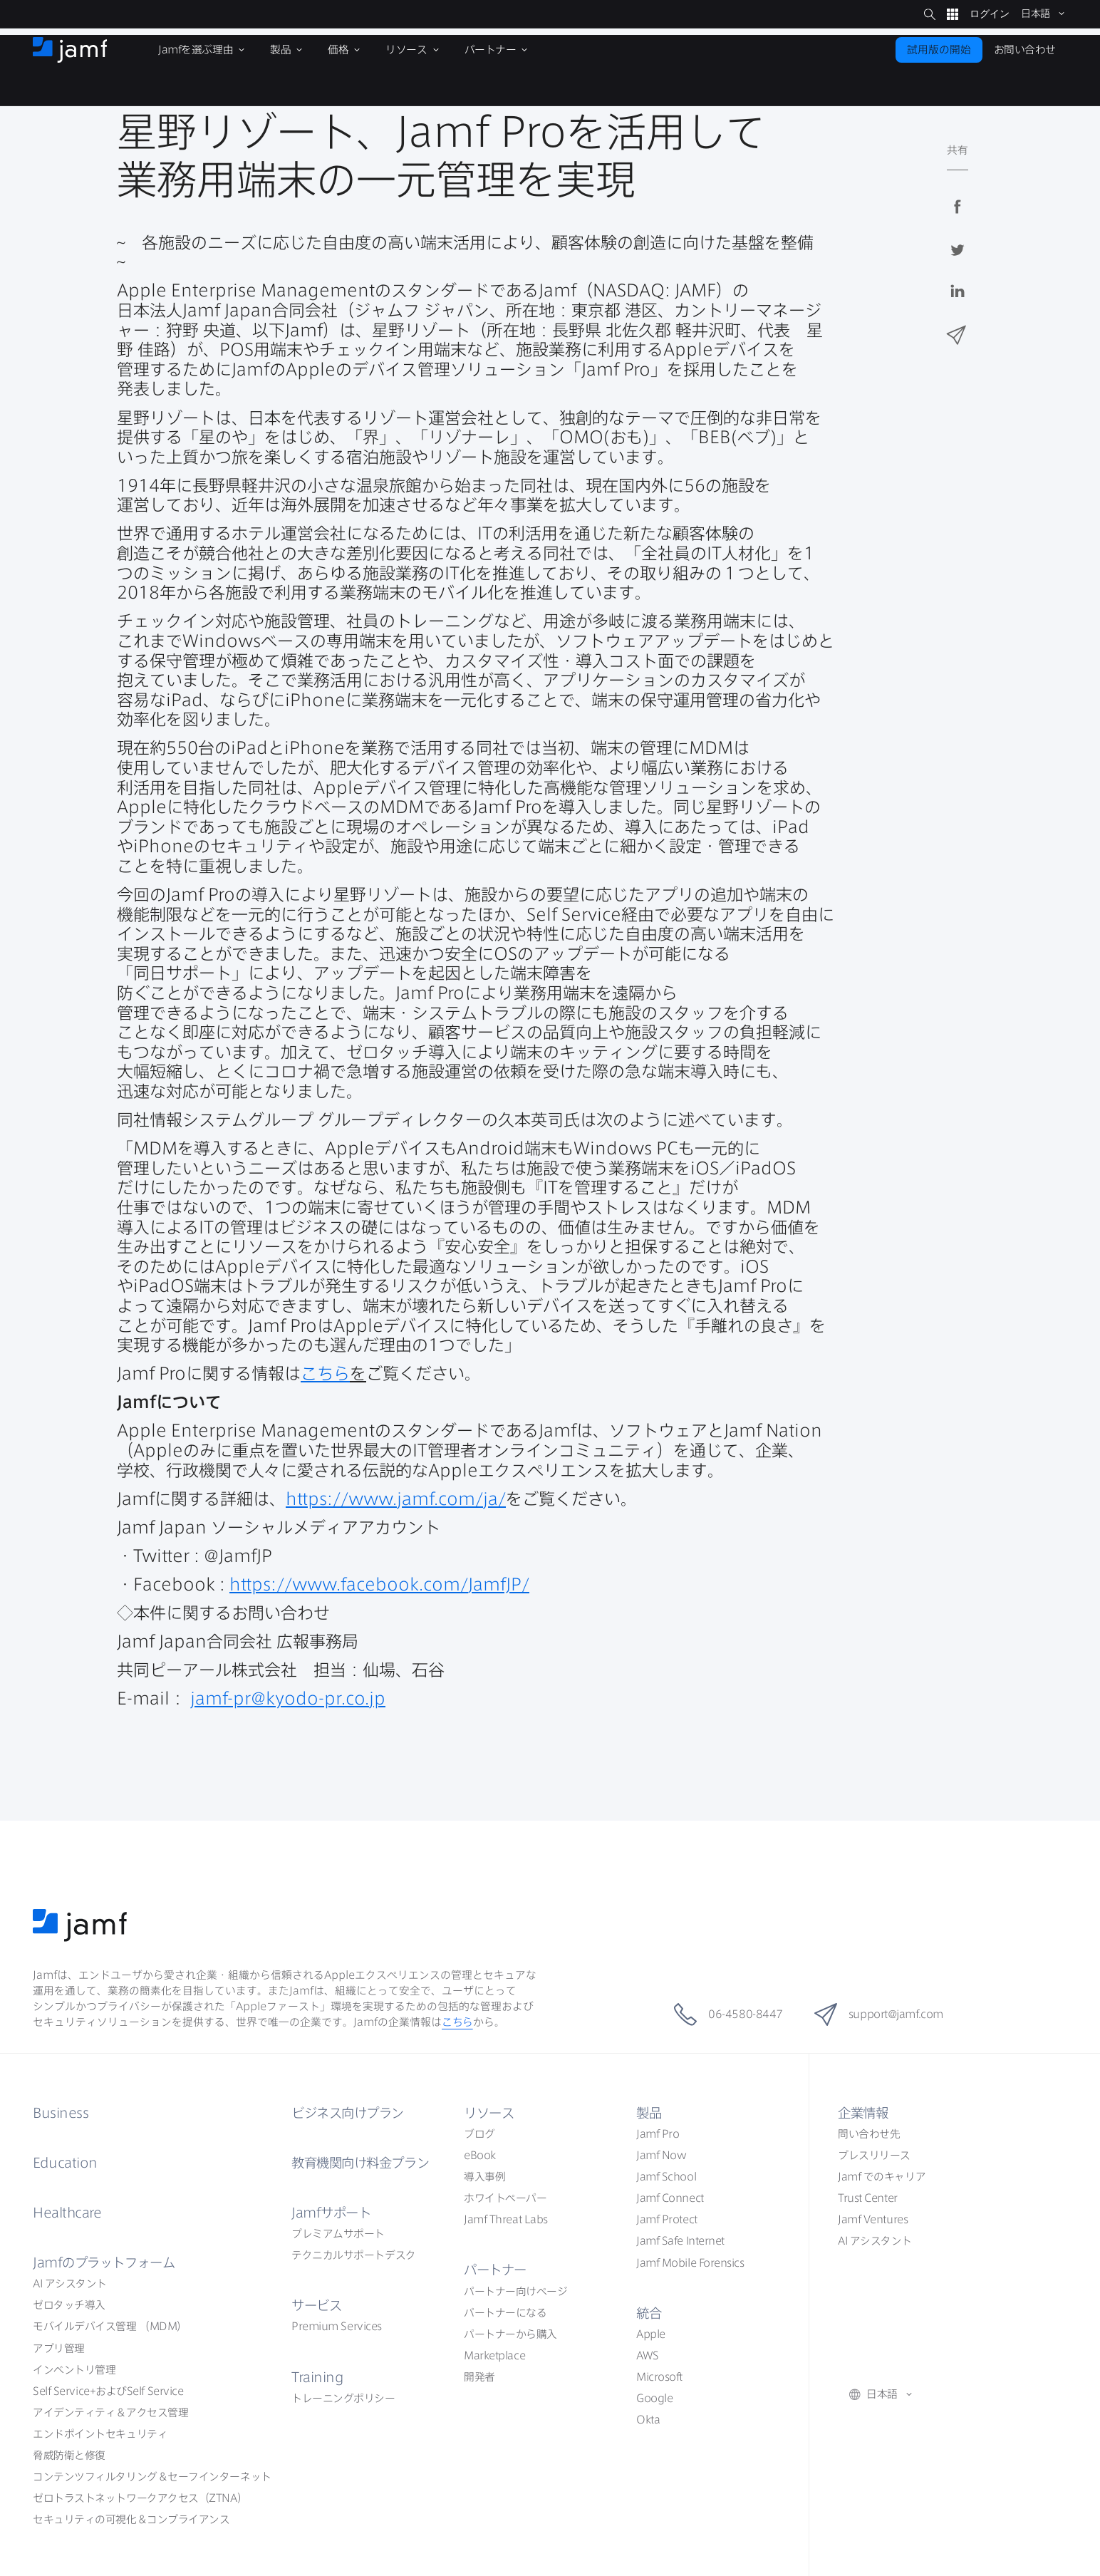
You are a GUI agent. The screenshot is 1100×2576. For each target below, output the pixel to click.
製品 (648, 2112)
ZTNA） (140, 2498)
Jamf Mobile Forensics (690, 2262)
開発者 (479, 2376)
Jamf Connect (670, 2198)
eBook (480, 2155)
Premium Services (336, 2326)
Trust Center (868, 2198)
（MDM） (110, 2326)
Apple (650, 2334)
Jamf (104, 2262)
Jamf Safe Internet (680, 2240)
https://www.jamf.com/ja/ (396, 1499)
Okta (648, 2419)
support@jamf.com (878, 2014)
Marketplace (494, 2355)
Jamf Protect (666, 2219)
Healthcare (67, 2212)
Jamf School (666, 2176)
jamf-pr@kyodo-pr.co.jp (287, 1698)
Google (654, 2398)
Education (65, 2162)
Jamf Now (661, 2155)
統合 (648, 2313)
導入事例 (484, 2176)
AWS (647, 2355)
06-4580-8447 (728, 2014)
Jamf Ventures (873, 2219)
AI (70, 2283)
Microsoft (659, 2376)
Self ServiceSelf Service (108, 2391)
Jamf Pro (657, 2133)
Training (317, 2377)
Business (60, 2112)
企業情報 (863, 2112)
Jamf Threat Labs (506, 2219)
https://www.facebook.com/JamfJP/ (379, 1584)
